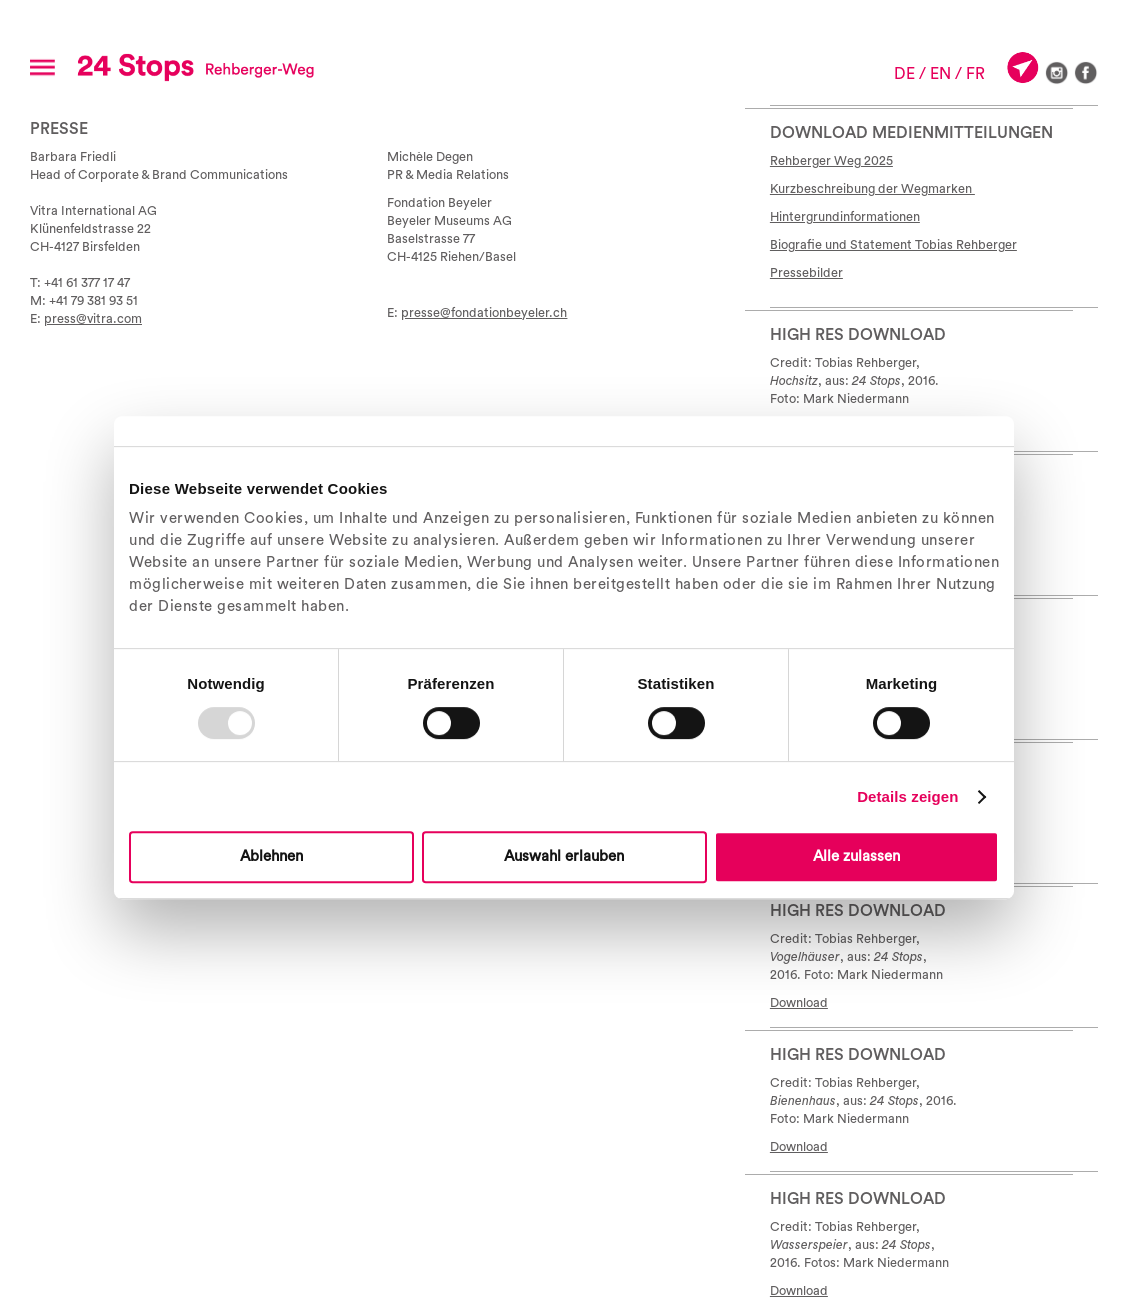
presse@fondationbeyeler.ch (484, 313)
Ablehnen (271, 856)
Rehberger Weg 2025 (831, 161)
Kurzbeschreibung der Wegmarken (872, 189)
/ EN (935, 74)
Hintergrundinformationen (845, 217)
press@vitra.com (93, 319)
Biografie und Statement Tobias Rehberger (893, 245)
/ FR (970, 74)
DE (904, 74)
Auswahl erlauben (564, 856)
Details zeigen (907, 796)
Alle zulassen (856, 856)
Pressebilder (806, 273)
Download (799, 1003)
